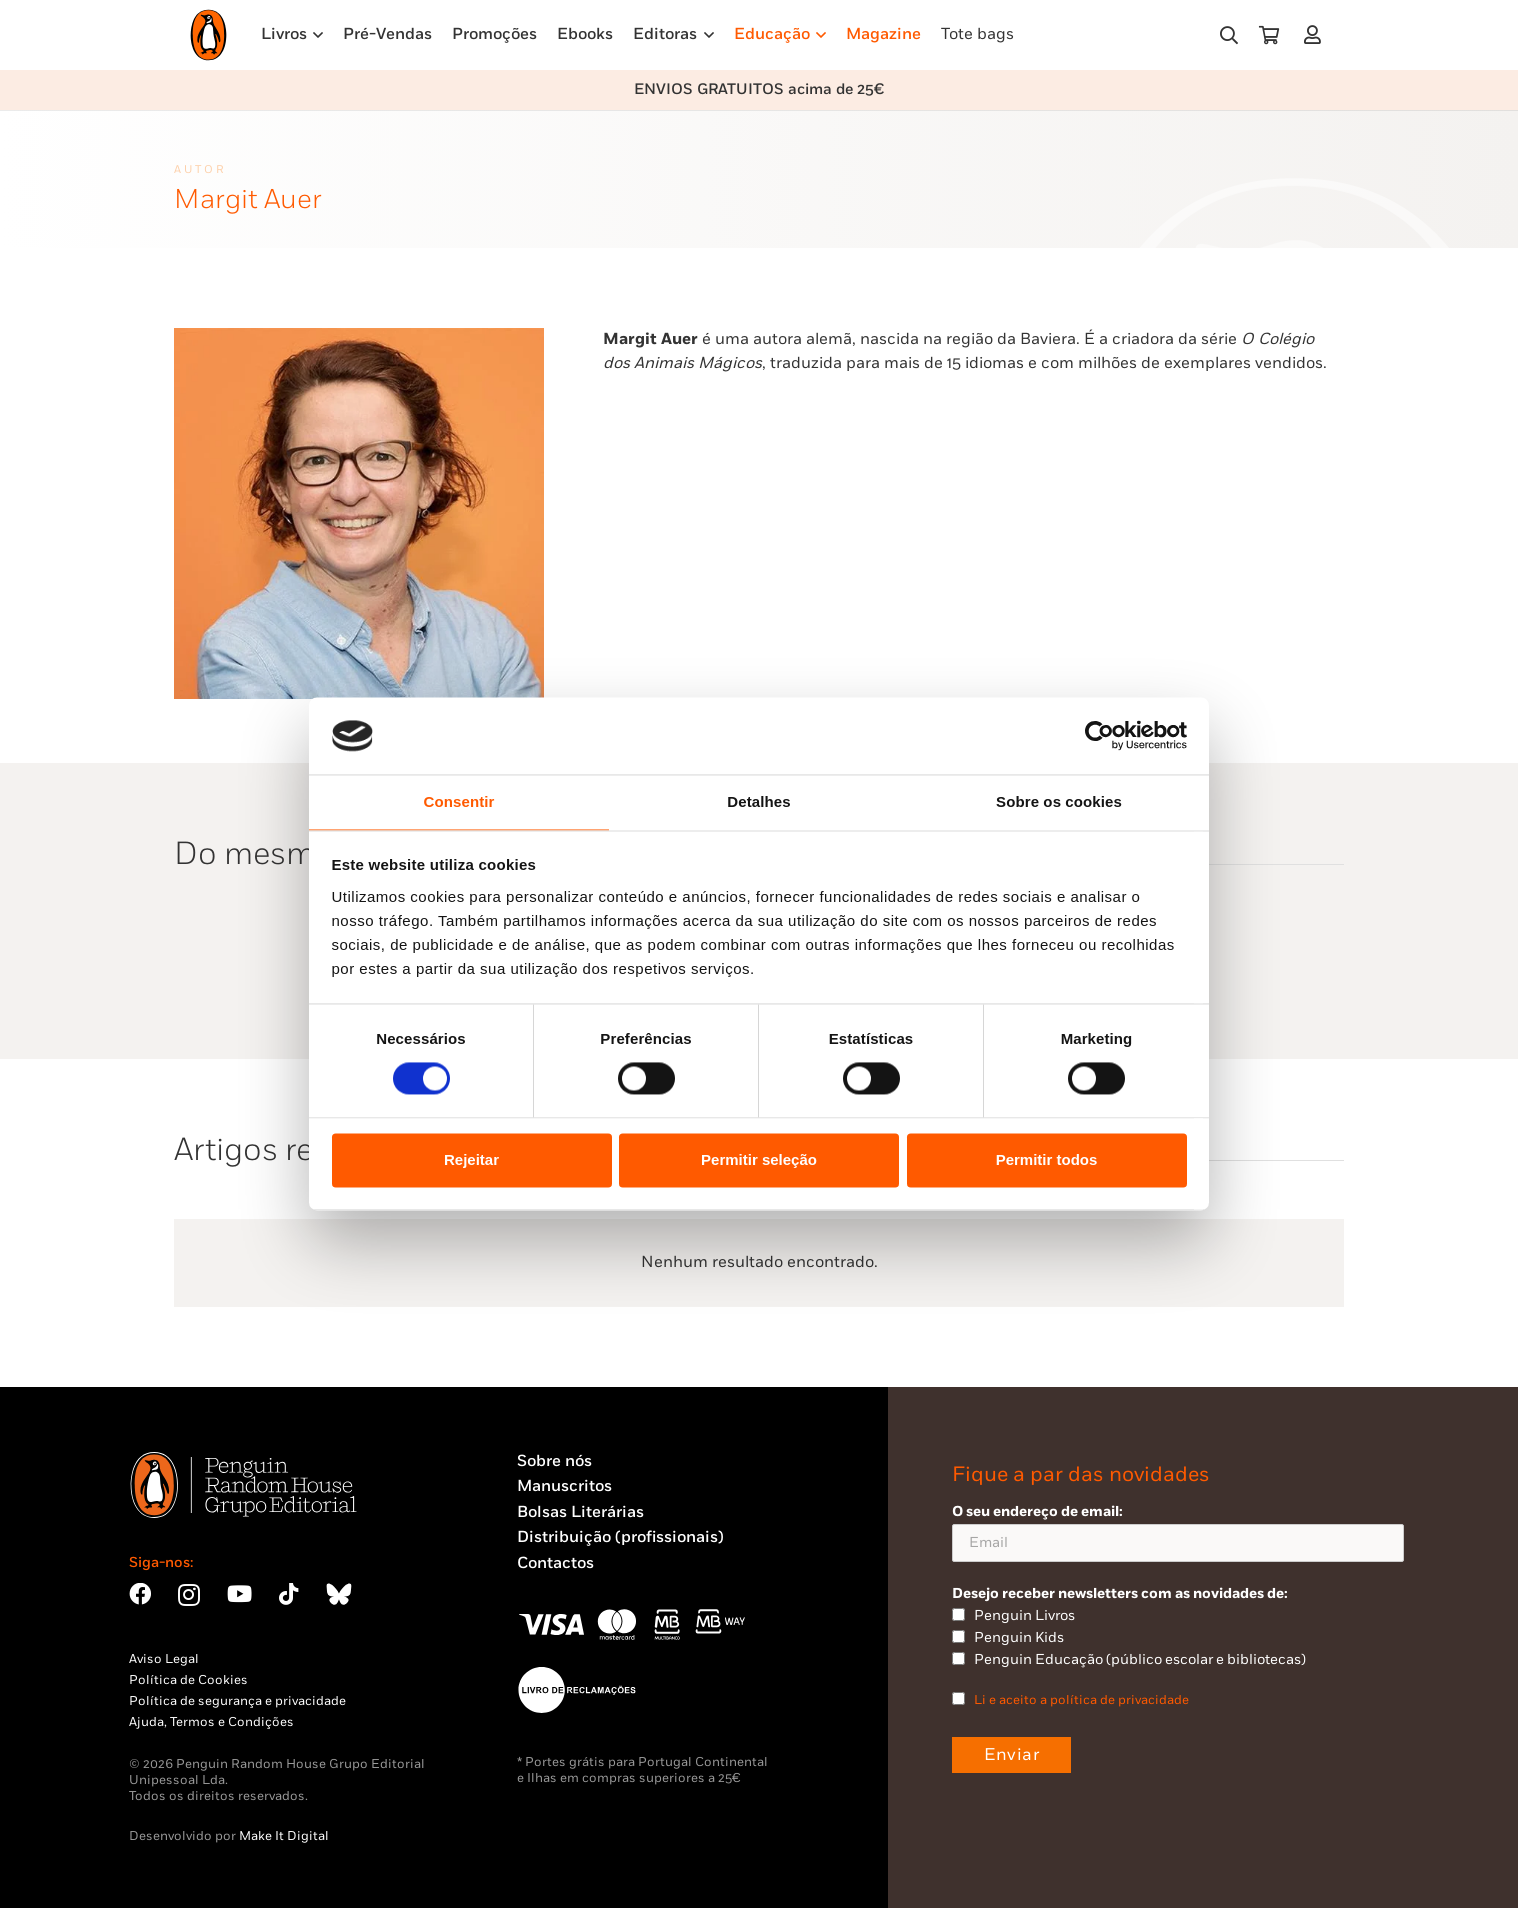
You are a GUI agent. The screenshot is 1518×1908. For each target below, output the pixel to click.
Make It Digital (284, 1836)
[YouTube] (239, 1594)
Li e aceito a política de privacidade (1081, 1700)
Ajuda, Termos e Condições (211, 1722)
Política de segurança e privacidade (237, 1701)
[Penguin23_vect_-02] (577, 1690)
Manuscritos (564, 1486)
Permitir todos (1047, 1159)
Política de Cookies (188, 1680)
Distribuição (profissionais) (620, 1537)
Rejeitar (471, 1159)
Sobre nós (554, 1461)
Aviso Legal (164, 1659)
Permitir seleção (759, 1159)
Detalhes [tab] (758, 801)
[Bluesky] (339, 1594)
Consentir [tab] (459, 801)
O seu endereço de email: (1178, 1533)
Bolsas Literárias (580, 1512)
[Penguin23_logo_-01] (208, 35)
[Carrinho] (1269, 35)
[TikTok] (289, 1594)
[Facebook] (140, 1594)
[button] (1229, 35)
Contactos (555, 1563)
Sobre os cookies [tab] (1059, 801)
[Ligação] (1316, 34)
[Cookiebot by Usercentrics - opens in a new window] (1099, 736)
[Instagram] (189, 1595)
